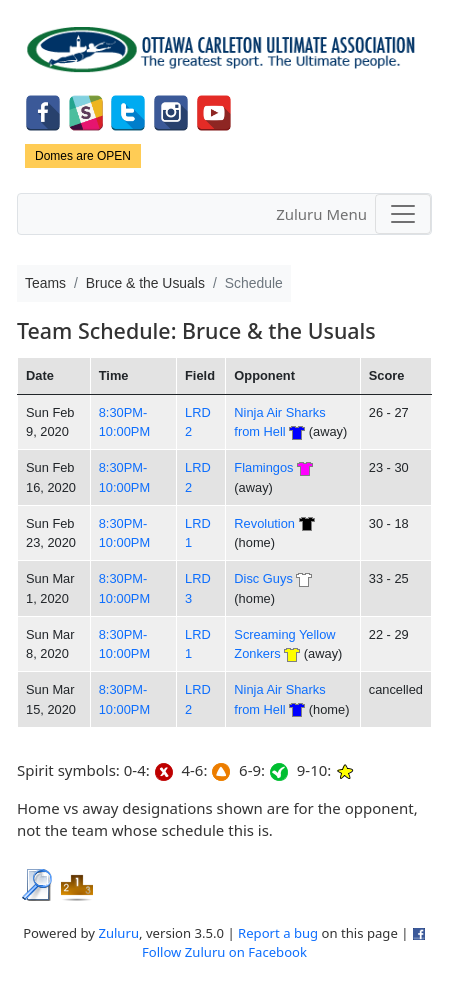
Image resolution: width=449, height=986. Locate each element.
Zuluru (118, 933)
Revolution (264, 523)
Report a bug (278, 933)
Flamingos (263, 467)
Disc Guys (263, 578)
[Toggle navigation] (403, 214)
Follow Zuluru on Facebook (224, 952)
